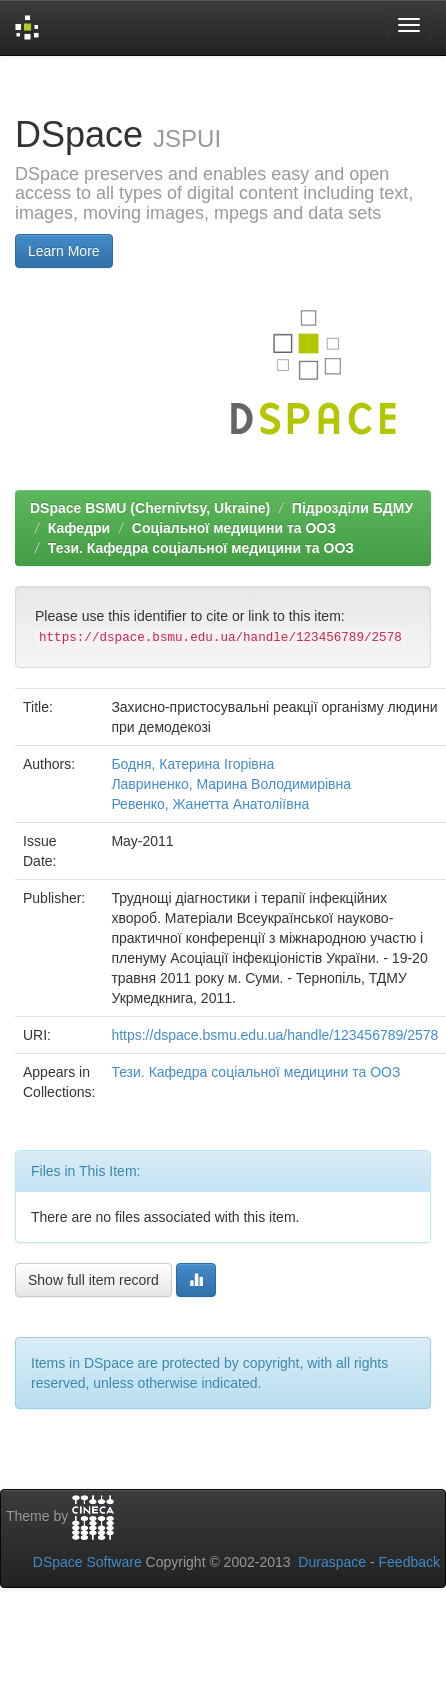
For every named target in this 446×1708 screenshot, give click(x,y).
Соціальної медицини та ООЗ (234, 528)
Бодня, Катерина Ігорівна (192, 764)
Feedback (409, 1562)
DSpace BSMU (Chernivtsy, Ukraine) (150, 508)
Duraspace (332, 1562)
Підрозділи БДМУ (352, 508)
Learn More (64, 251)
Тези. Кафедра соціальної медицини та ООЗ (201, 548)
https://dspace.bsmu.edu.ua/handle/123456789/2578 (274, 1035)
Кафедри (79, 528)
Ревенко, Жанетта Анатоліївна (210, 804)
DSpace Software (87, 1562)
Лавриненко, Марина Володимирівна (231, 784)
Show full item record (93, 1280)
